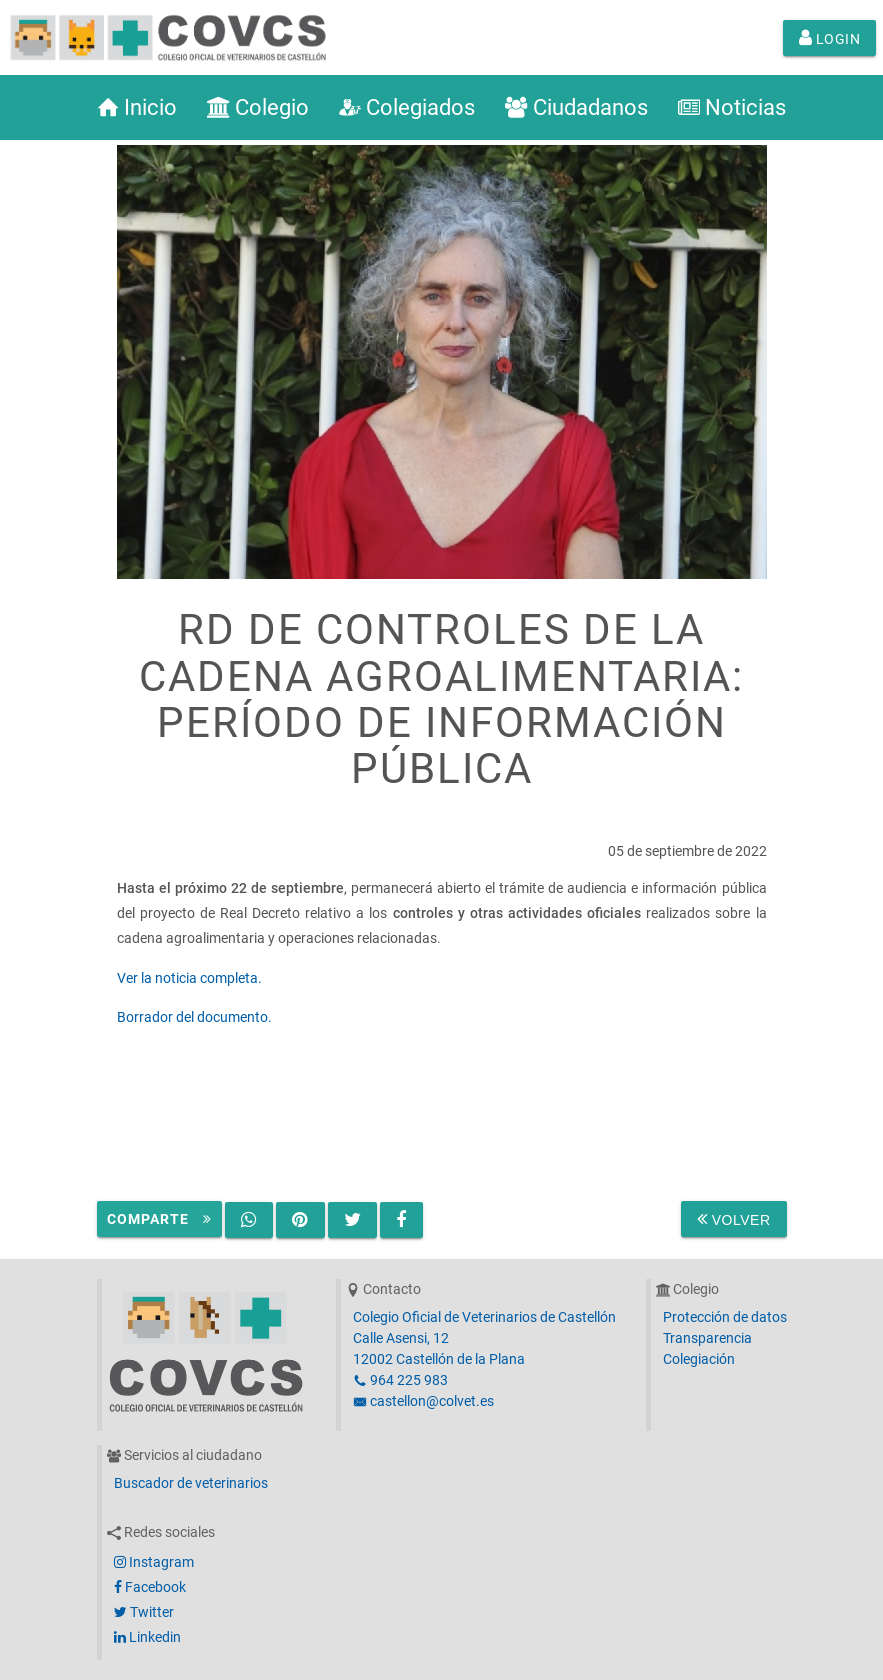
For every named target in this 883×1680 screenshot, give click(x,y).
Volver (734, 1219)
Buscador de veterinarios (191, 1483)
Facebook (150, 1587)
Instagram (154, 1562)
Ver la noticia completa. (189, 978)
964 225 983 (400, 1380)
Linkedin (147, 1637)
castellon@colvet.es (423, 1401)
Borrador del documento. (194, 1017)
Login (830, 38)
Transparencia (707, 1338)
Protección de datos (725, 1317)
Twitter (144, 1612)
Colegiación (699, 1359)
